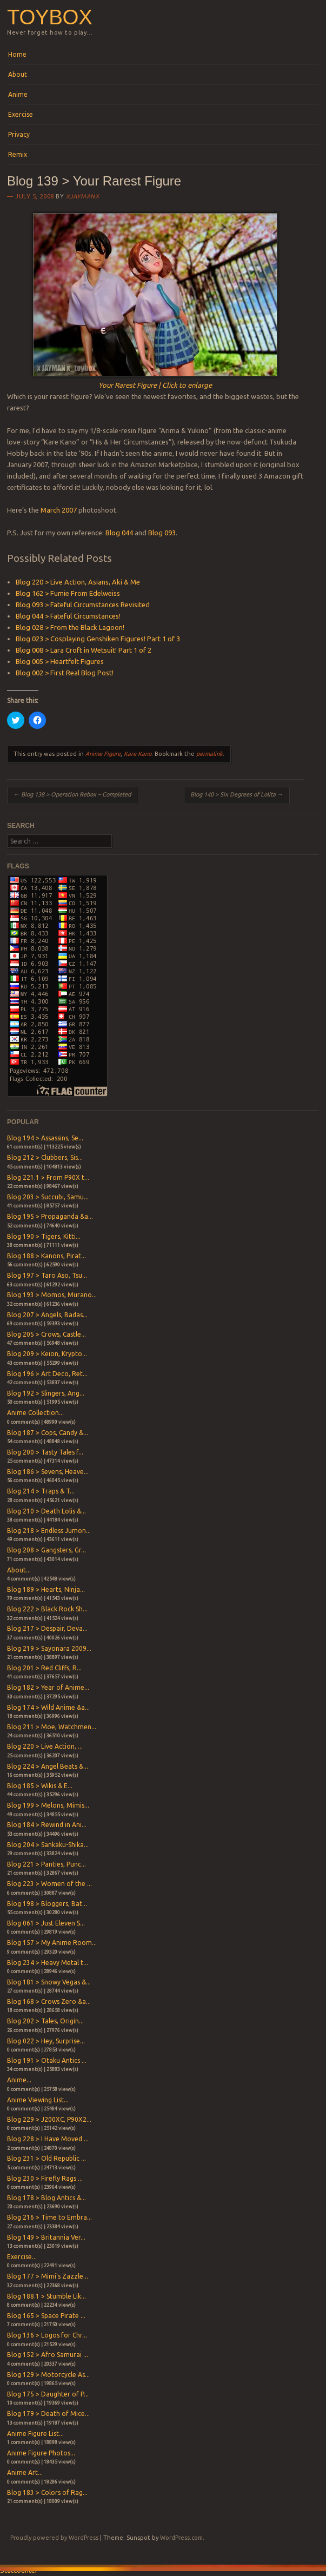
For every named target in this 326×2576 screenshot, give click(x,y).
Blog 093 (162, 532)
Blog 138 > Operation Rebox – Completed (72, 794)
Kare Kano (137, 754)
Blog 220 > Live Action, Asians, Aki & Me (78, 582)
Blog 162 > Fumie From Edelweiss (68, 593)
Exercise (20, 114)
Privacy (19, 134)
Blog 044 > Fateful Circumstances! (68, 616)
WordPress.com (181, 2537)
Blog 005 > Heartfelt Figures (60, 661)
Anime (18, 94)
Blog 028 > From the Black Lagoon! (70, 627)
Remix (17, 154)
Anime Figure (103, 754)
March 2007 (59, 510)
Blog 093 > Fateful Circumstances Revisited (83, 604)
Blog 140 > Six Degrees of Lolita (236, 794)
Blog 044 (119, 532)
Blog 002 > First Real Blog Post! (65, 672)
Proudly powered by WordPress (54, 2537)
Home (17, 54)
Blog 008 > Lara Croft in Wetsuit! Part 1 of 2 (83, 650)
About (17, 74)
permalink (209, 754)
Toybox (49, 17)
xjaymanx (82, 196)
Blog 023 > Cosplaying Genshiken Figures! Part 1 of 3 (98, 638)
